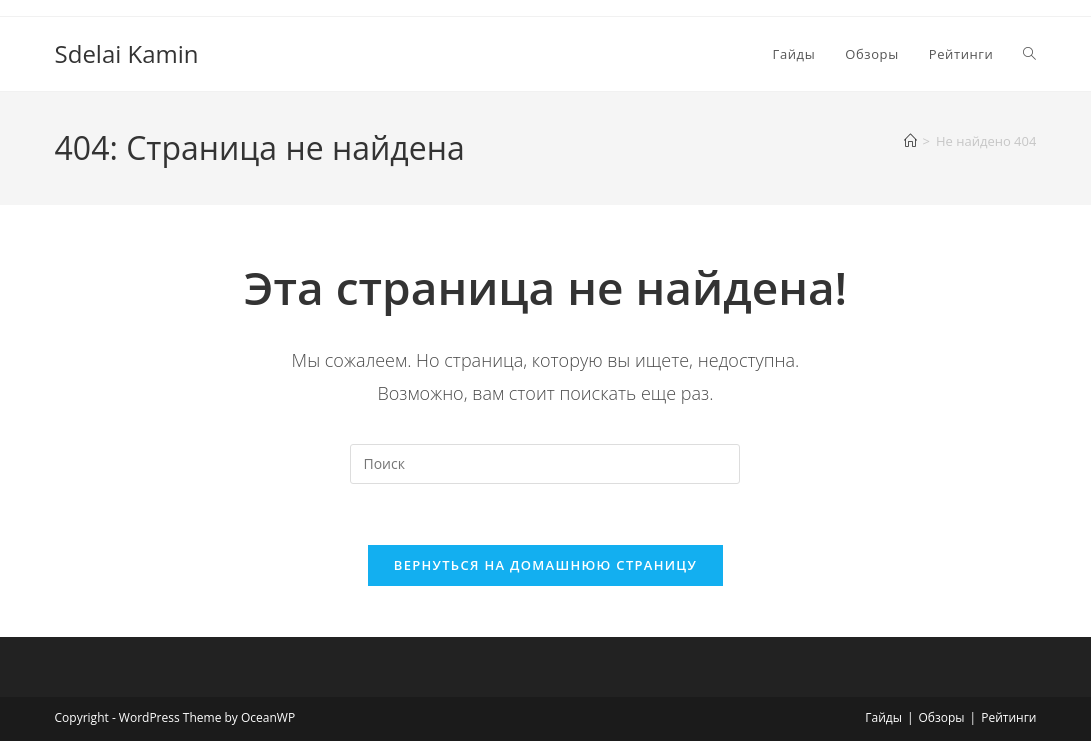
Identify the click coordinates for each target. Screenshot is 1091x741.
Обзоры (942, 717)
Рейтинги (1008, 717)
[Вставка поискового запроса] (545, 464)
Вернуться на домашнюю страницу (545, 565)
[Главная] (910, 141)
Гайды (883, 717)
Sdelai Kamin (127, 53)
